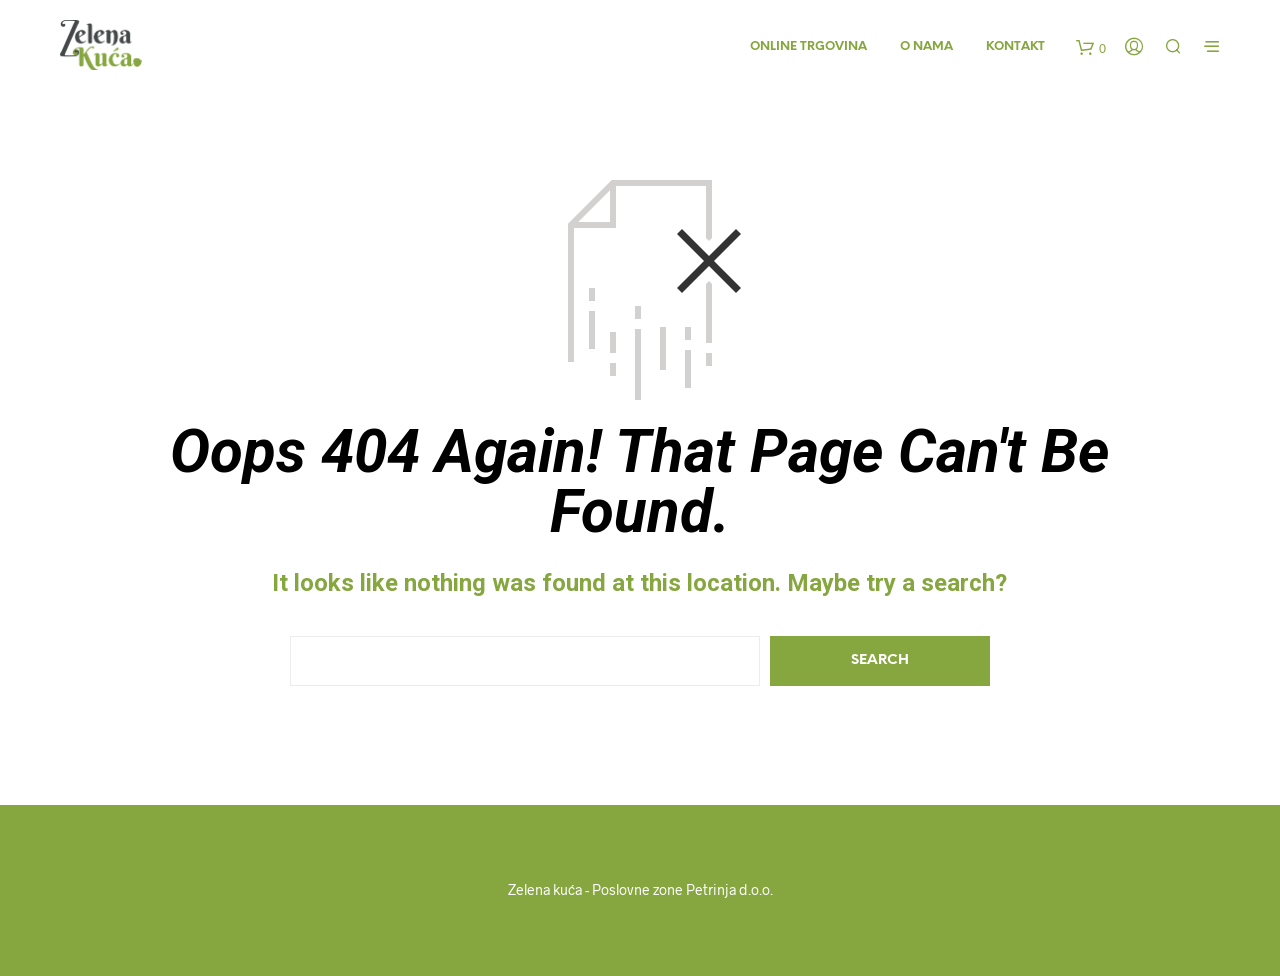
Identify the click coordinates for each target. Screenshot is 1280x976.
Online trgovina (808, 46)
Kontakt (1015, 46)
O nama (926, 46)
